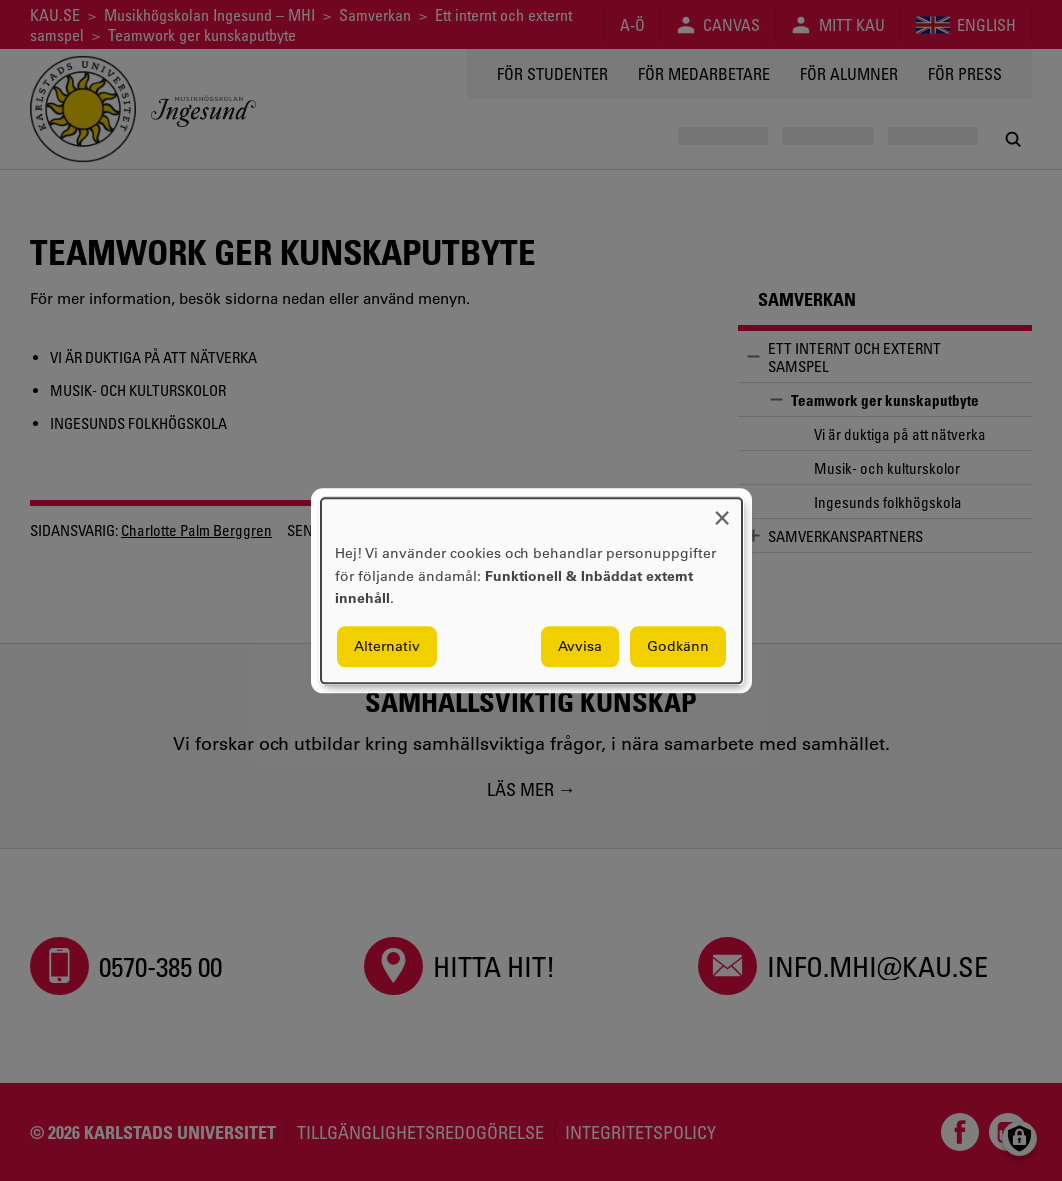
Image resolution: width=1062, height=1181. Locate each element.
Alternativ (387, 646)
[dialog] (531, 590)
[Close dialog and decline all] (722, 510)
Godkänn (678, 646)
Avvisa (580, 646)
